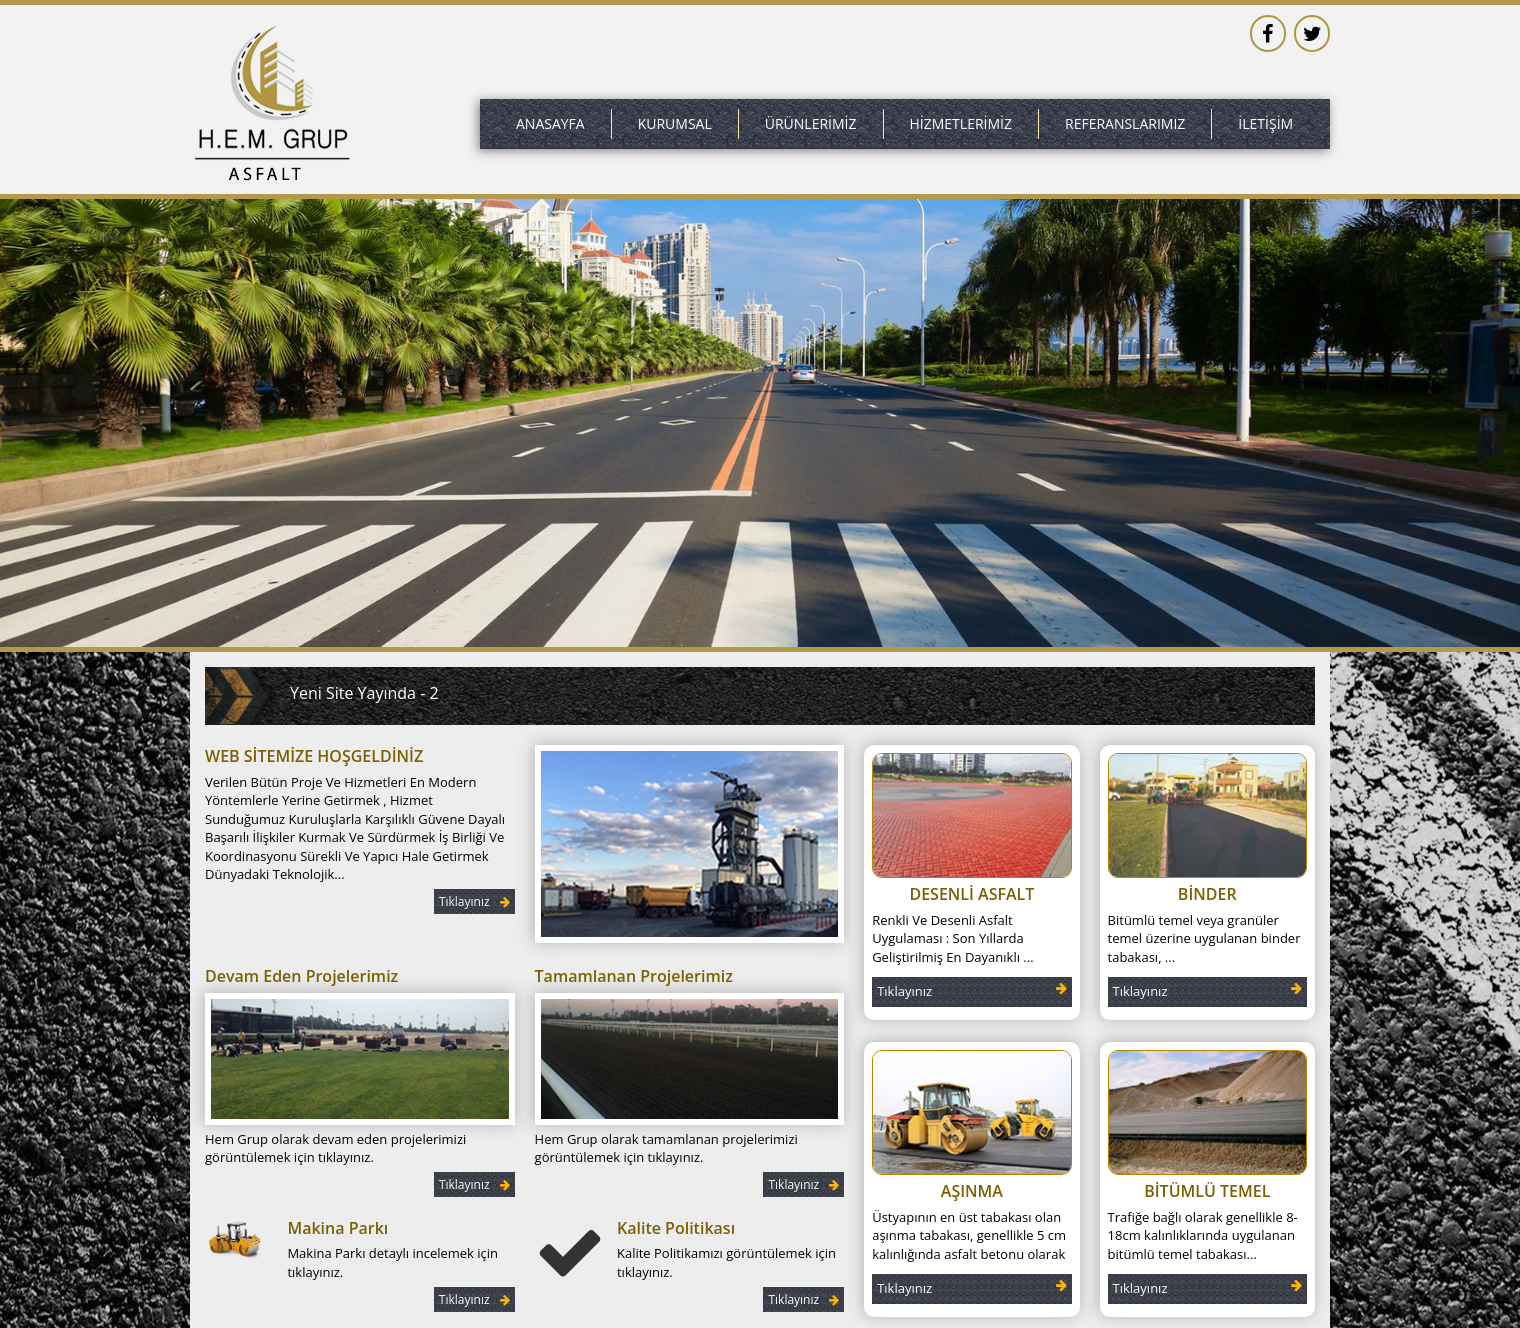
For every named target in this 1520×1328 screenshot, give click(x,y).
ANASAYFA (550, 123)
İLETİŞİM (1265, 123)
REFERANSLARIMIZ (1125, 123)
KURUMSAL (675, 123)
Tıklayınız (474, 901)
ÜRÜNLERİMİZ (811, 123)
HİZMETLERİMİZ (961, 123)
